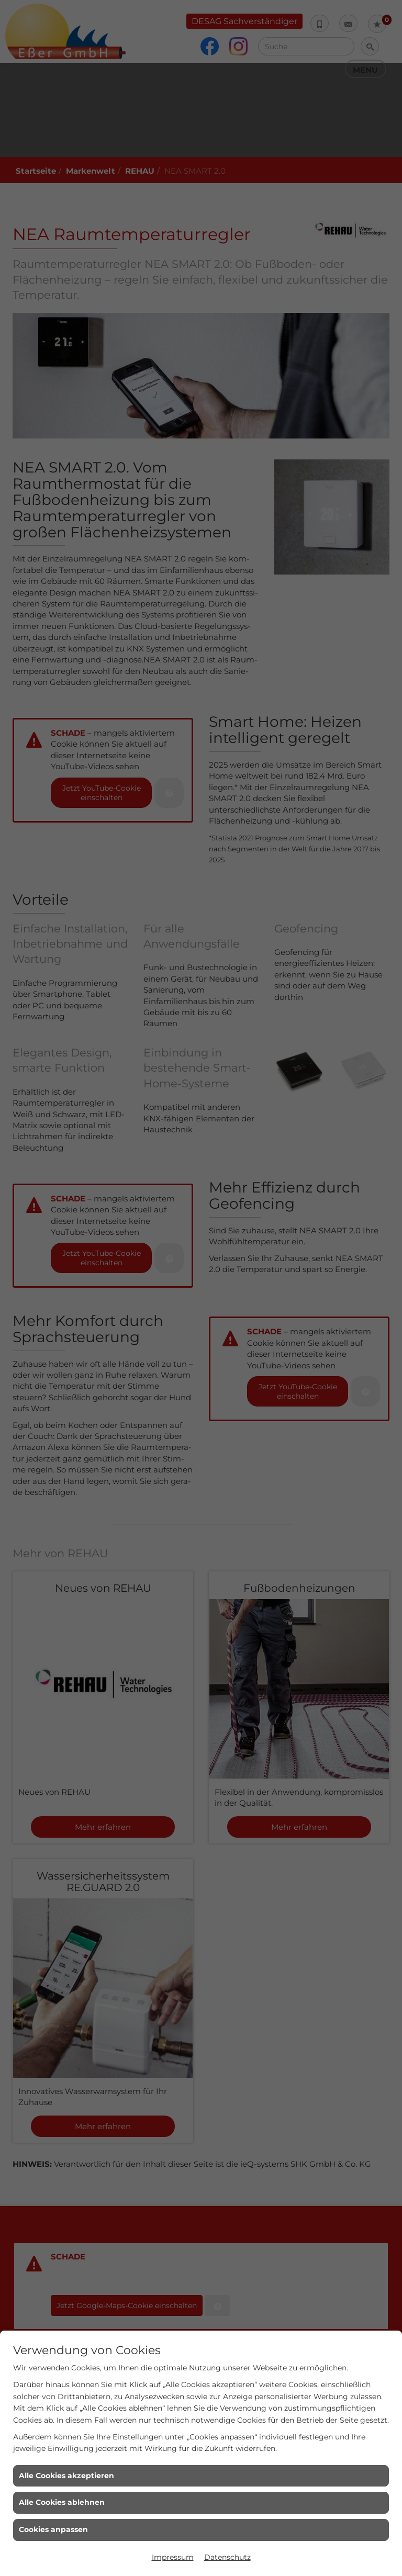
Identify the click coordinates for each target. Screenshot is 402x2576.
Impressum (173, 2557)
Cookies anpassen (53, 2529)
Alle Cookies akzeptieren (66, 2475)
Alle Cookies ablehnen (62, 2502)
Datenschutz (227, 2557)
